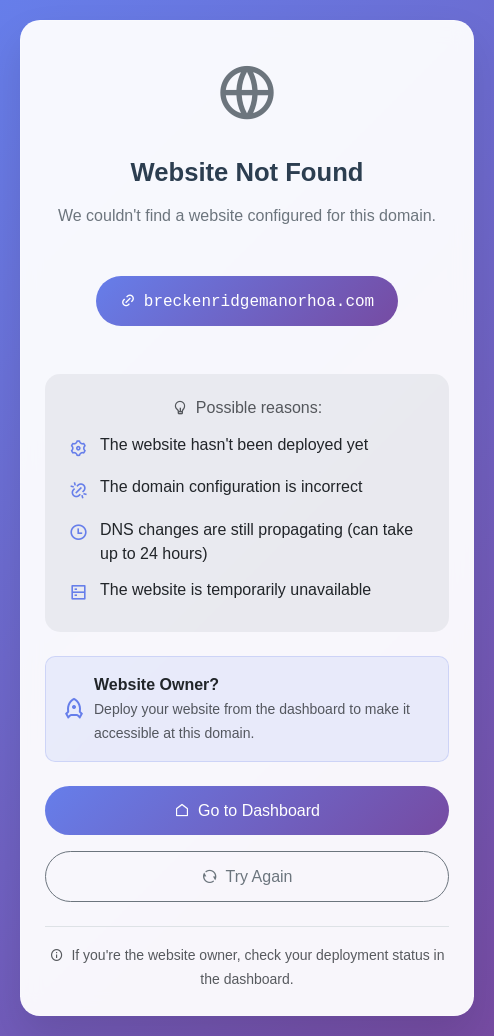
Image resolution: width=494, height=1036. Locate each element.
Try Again (247, 876)
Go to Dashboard (247, 810)
